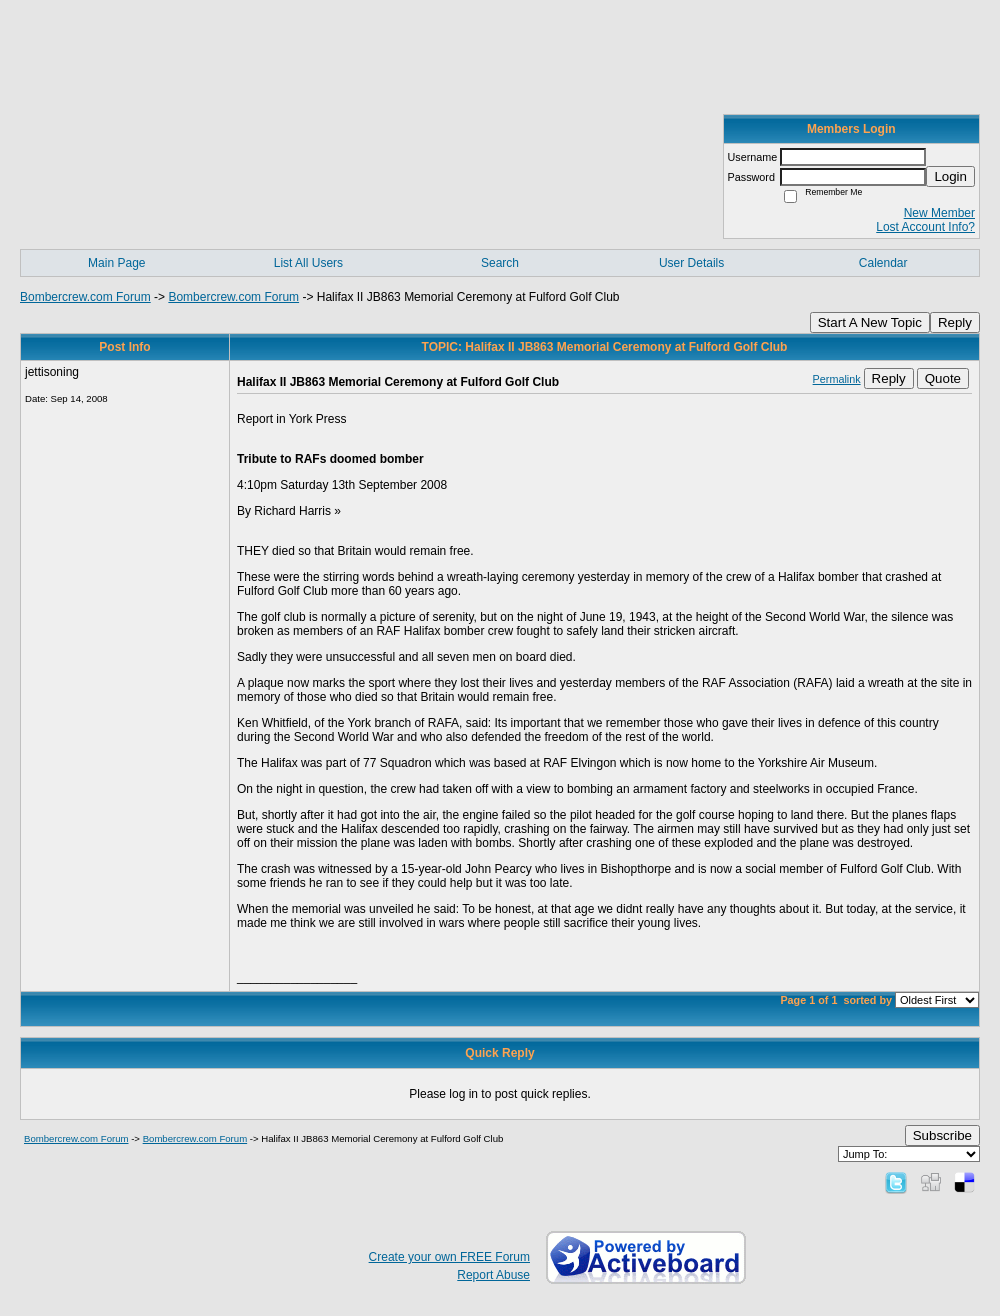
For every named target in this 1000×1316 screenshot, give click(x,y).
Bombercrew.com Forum (85, 297)
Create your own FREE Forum (449, 1257)
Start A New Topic (870, 322)
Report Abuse (493, 1275)
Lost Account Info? (925, 227)
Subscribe (942, 1135)
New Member (939, 213)
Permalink (837, 379)
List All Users (308, 263)
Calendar (883, 263)
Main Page (116, 263)
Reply (955, 322)
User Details (691, 263)
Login (950, 176)
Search (500, 263)
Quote (943, 378)
